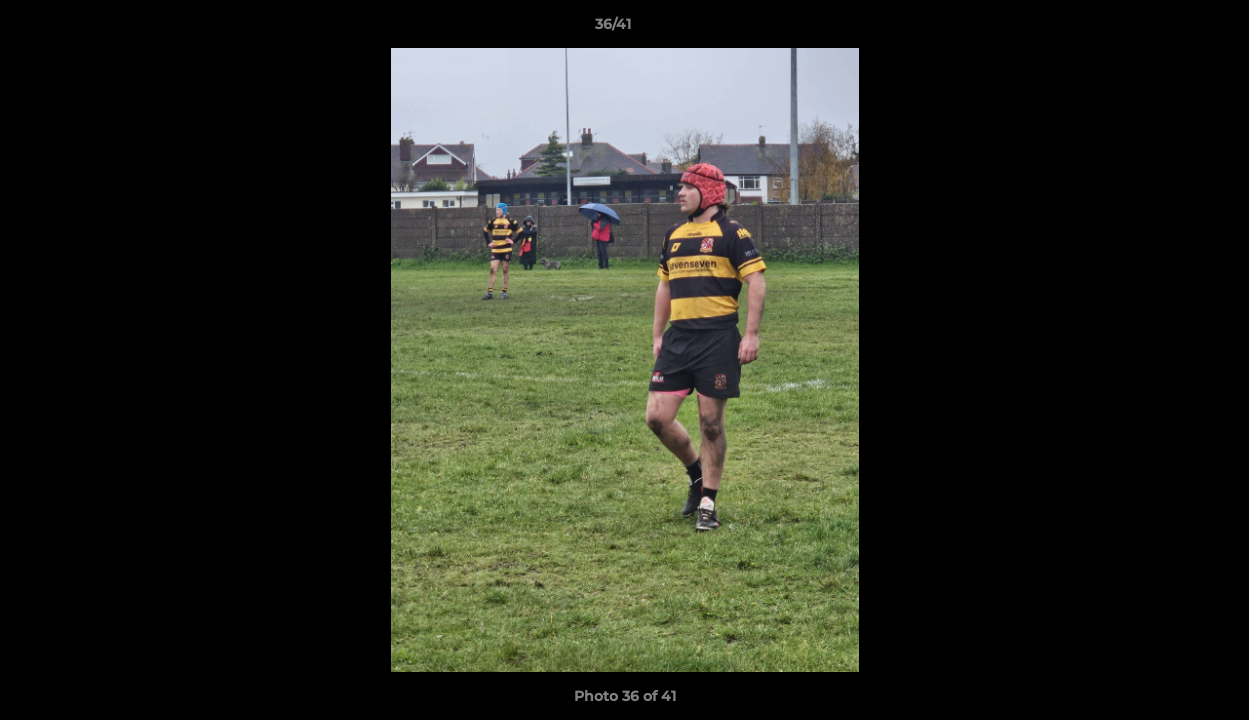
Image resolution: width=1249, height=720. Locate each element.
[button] (1165, 29)
